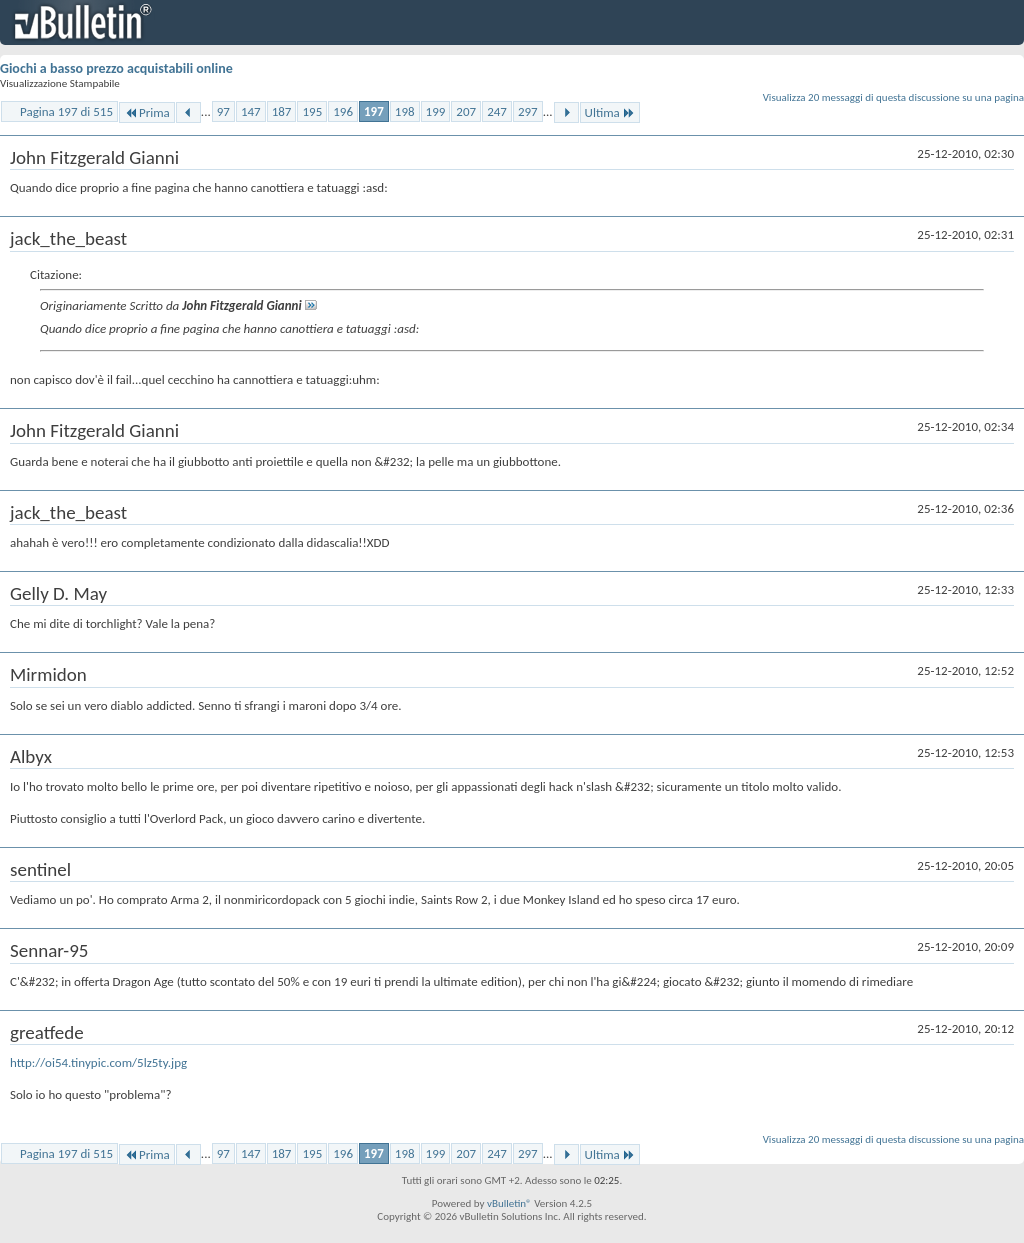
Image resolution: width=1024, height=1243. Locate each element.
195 (312, 111)
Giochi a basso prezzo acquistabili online (116, 68)
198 (405, 111)
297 (528, 111)
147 (251, 111)
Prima (147, 112)
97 (223, 111)
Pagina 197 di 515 (66, 111)
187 (282, 111)
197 (374, 111)
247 (497, 111)
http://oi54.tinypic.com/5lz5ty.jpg (98, 1062)
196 (343, 111)
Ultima (610, 112)
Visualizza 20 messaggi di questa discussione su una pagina (893, 97)
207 (466, 111)
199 (436, 111)
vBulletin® (509, 1203)
